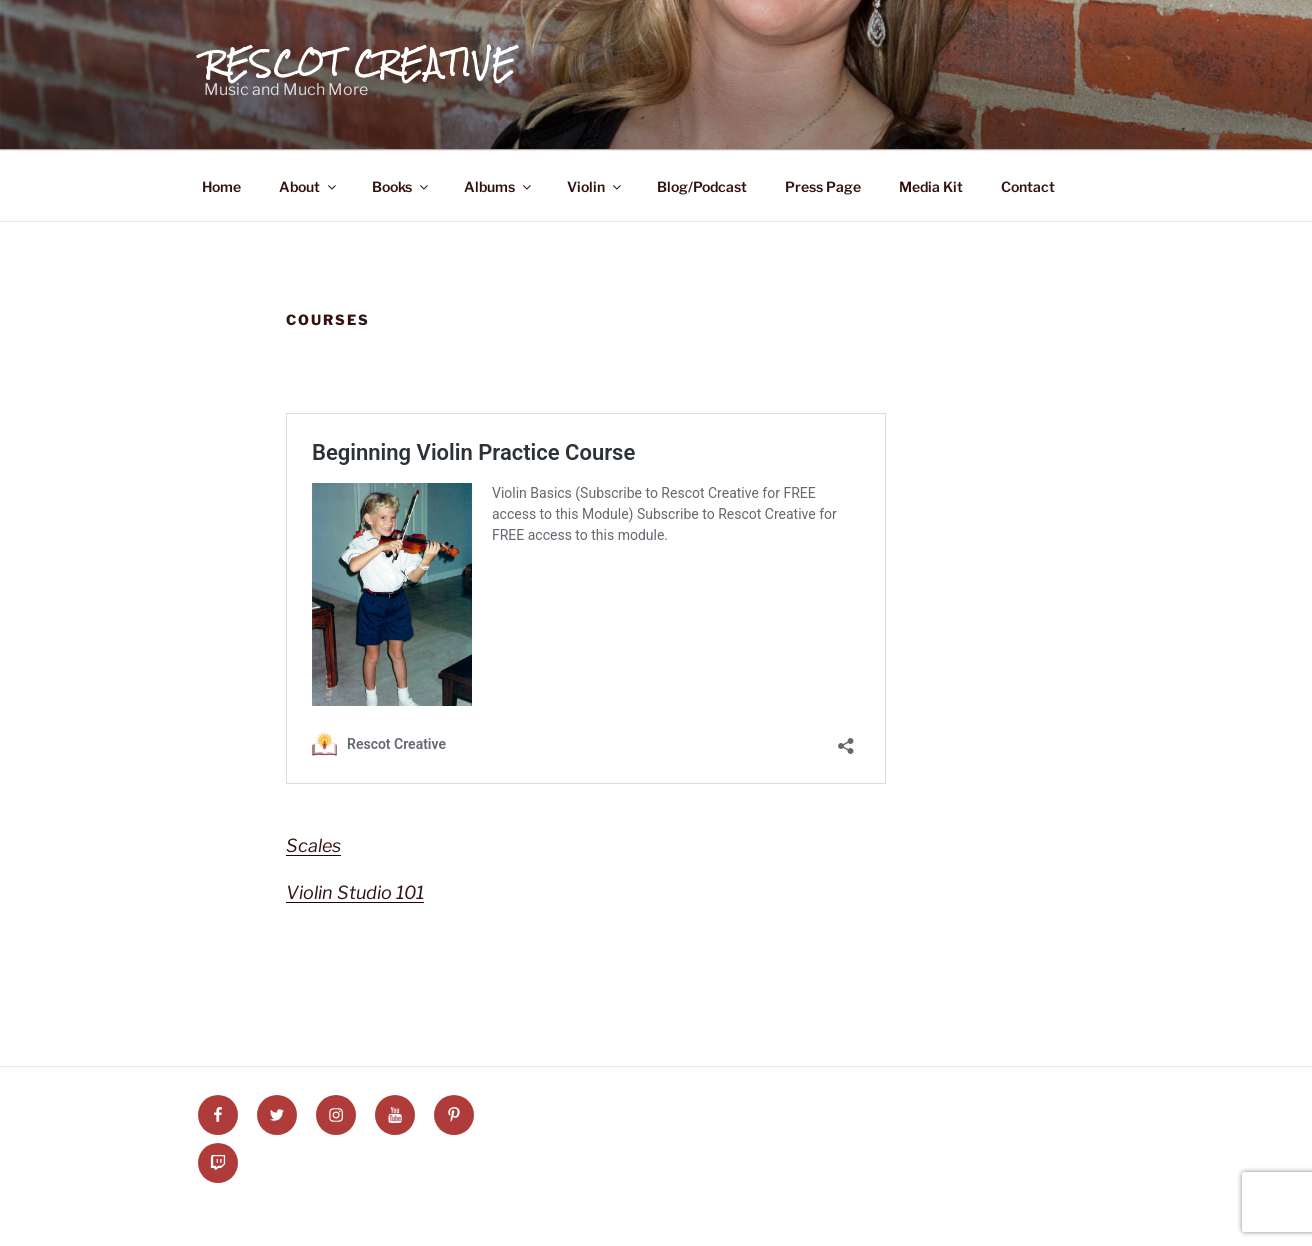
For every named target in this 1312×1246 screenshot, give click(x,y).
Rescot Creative (360, 63)
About (309, 186)
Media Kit (931, 186)
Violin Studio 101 (355, 892)
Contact (1028, 186)
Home (221, 186)
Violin (595, 186)
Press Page (823, 186)
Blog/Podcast (702, 186)
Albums (499, 186)
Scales (313, 845)
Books (401, 186)
